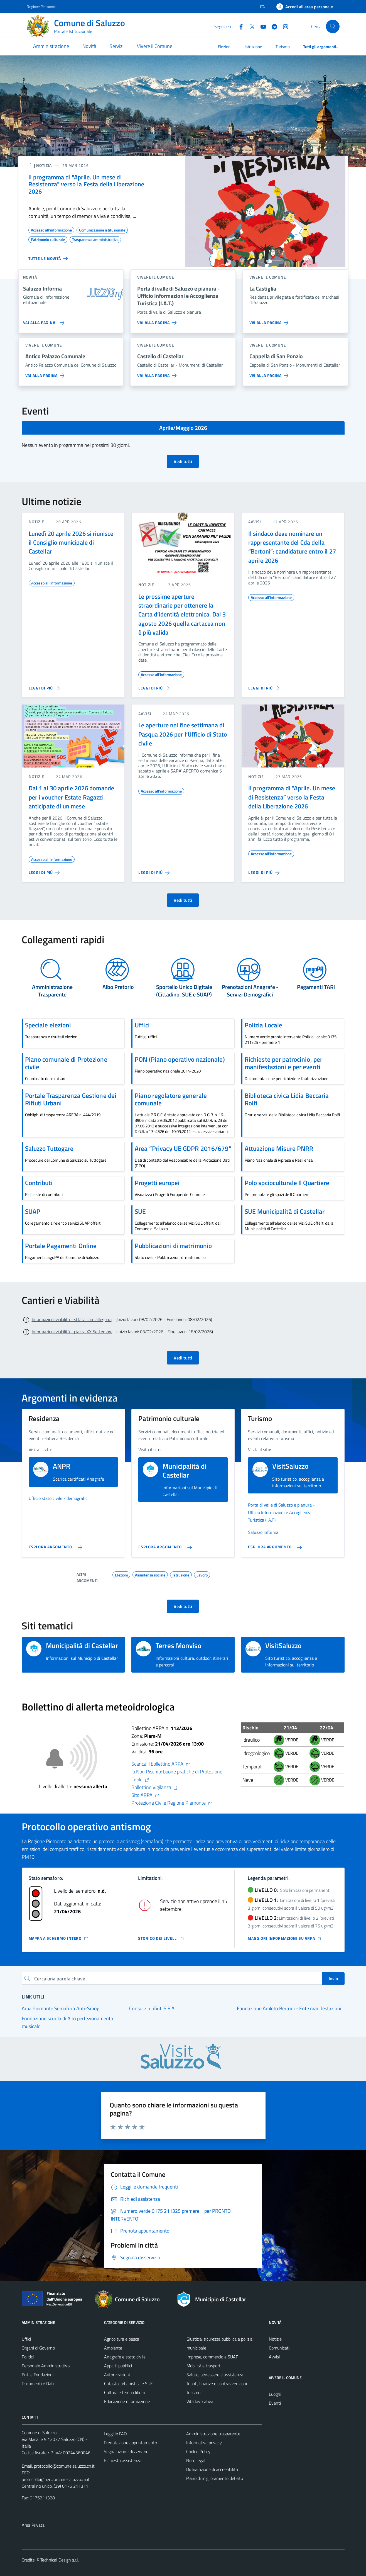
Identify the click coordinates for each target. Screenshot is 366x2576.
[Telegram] (272, 26)
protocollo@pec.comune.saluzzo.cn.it (56, 2479)
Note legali (196, 2460)
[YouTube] (261, 26)
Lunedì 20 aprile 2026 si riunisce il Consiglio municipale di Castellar (71, 542)
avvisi (254, 522)
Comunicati (279, 2348)
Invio (333, 1978)
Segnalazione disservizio (126, 2451)
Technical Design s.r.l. (59, 2559)
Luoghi (275, 2394)
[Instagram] (283, 26)
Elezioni (224, 46)
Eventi (275, 2403)
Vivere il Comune (154, 46)
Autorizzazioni (117, 2374)
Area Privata (33, 2525)
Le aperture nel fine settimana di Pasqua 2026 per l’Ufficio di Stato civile (182, 734)
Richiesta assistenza (122, 2460)
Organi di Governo (38, 2348)
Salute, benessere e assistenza (214, 2374)
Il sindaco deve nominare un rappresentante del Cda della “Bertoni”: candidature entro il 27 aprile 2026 (292, 547)
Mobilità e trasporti (203, 2365)
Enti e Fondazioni (37, 2374)
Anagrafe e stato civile (125, 2356)
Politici (28, 2356)
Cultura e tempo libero (124, 2392)
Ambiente (113, 2348)
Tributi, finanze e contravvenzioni (216, 2383)
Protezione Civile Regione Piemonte (171, 1803)
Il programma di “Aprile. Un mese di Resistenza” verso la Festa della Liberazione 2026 (291, 797)
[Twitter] (250, 26)
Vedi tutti (183, 461)
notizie (37, 522)
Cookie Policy (198, 2451)
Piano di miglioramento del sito (214, 2478)
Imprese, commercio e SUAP (212, 2356)
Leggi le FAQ (115, 2433)
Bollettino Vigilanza (154, 1787)
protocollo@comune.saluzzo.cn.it (64, 2466)
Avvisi (274, 2356)
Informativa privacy (204, 2442)
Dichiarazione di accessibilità (212, 2469)
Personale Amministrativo (46, 2365)
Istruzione (253, 46)
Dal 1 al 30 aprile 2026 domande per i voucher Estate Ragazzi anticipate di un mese (71, 797)
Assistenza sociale (150, 1574)
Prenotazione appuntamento (130, 2442)
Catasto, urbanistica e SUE (128, 2383)
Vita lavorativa (199, 2401)
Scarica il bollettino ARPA (160, 1764)
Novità (89, 46)
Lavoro (202, 1574)
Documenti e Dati (38, 2383)
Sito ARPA (145, 1795)
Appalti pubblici (118, 2365)
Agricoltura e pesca (121, 2339)
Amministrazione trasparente (213, 2433)
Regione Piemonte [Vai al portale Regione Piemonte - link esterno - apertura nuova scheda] (41, 6)
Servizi (117, 46)
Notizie (275, 2339)
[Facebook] (238, 26)
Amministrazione (51, 46)
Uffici (26, 2339)
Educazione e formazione (127, 2401)
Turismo (283, 46)
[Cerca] (332, 26)
